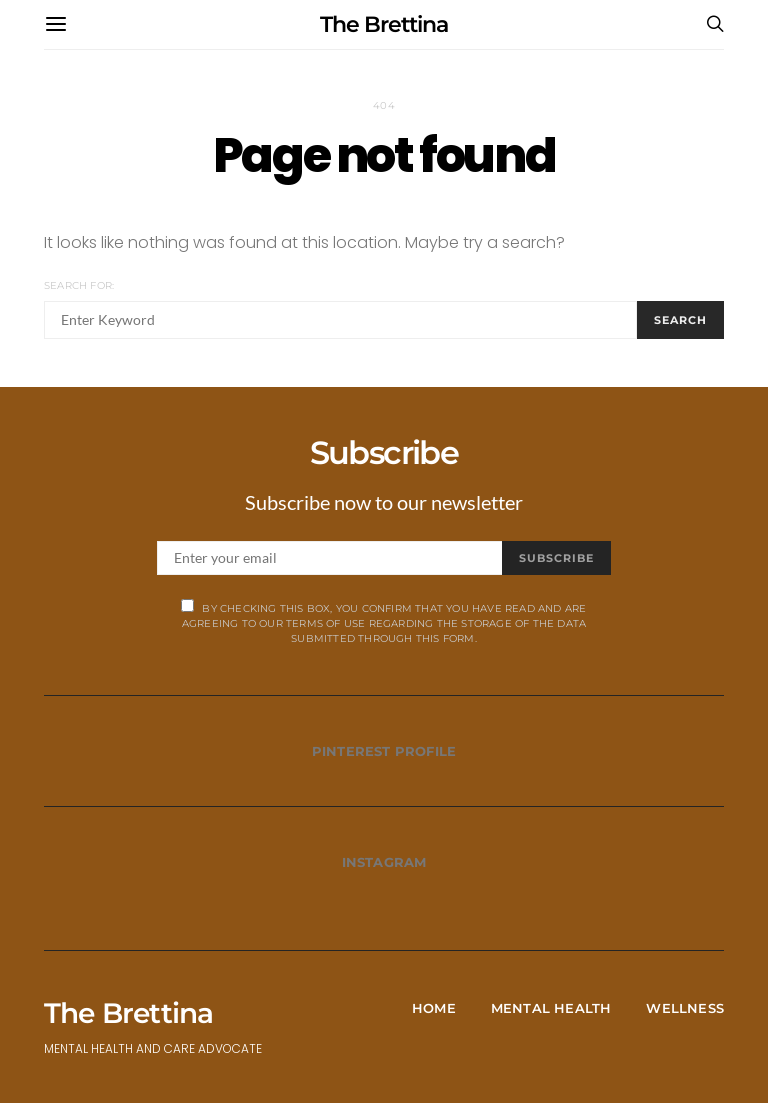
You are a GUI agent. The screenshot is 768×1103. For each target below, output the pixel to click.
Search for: (79, 285)
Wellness (685, 1008)
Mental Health (551, 1008)
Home (434, 1008)
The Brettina (384, 24)
